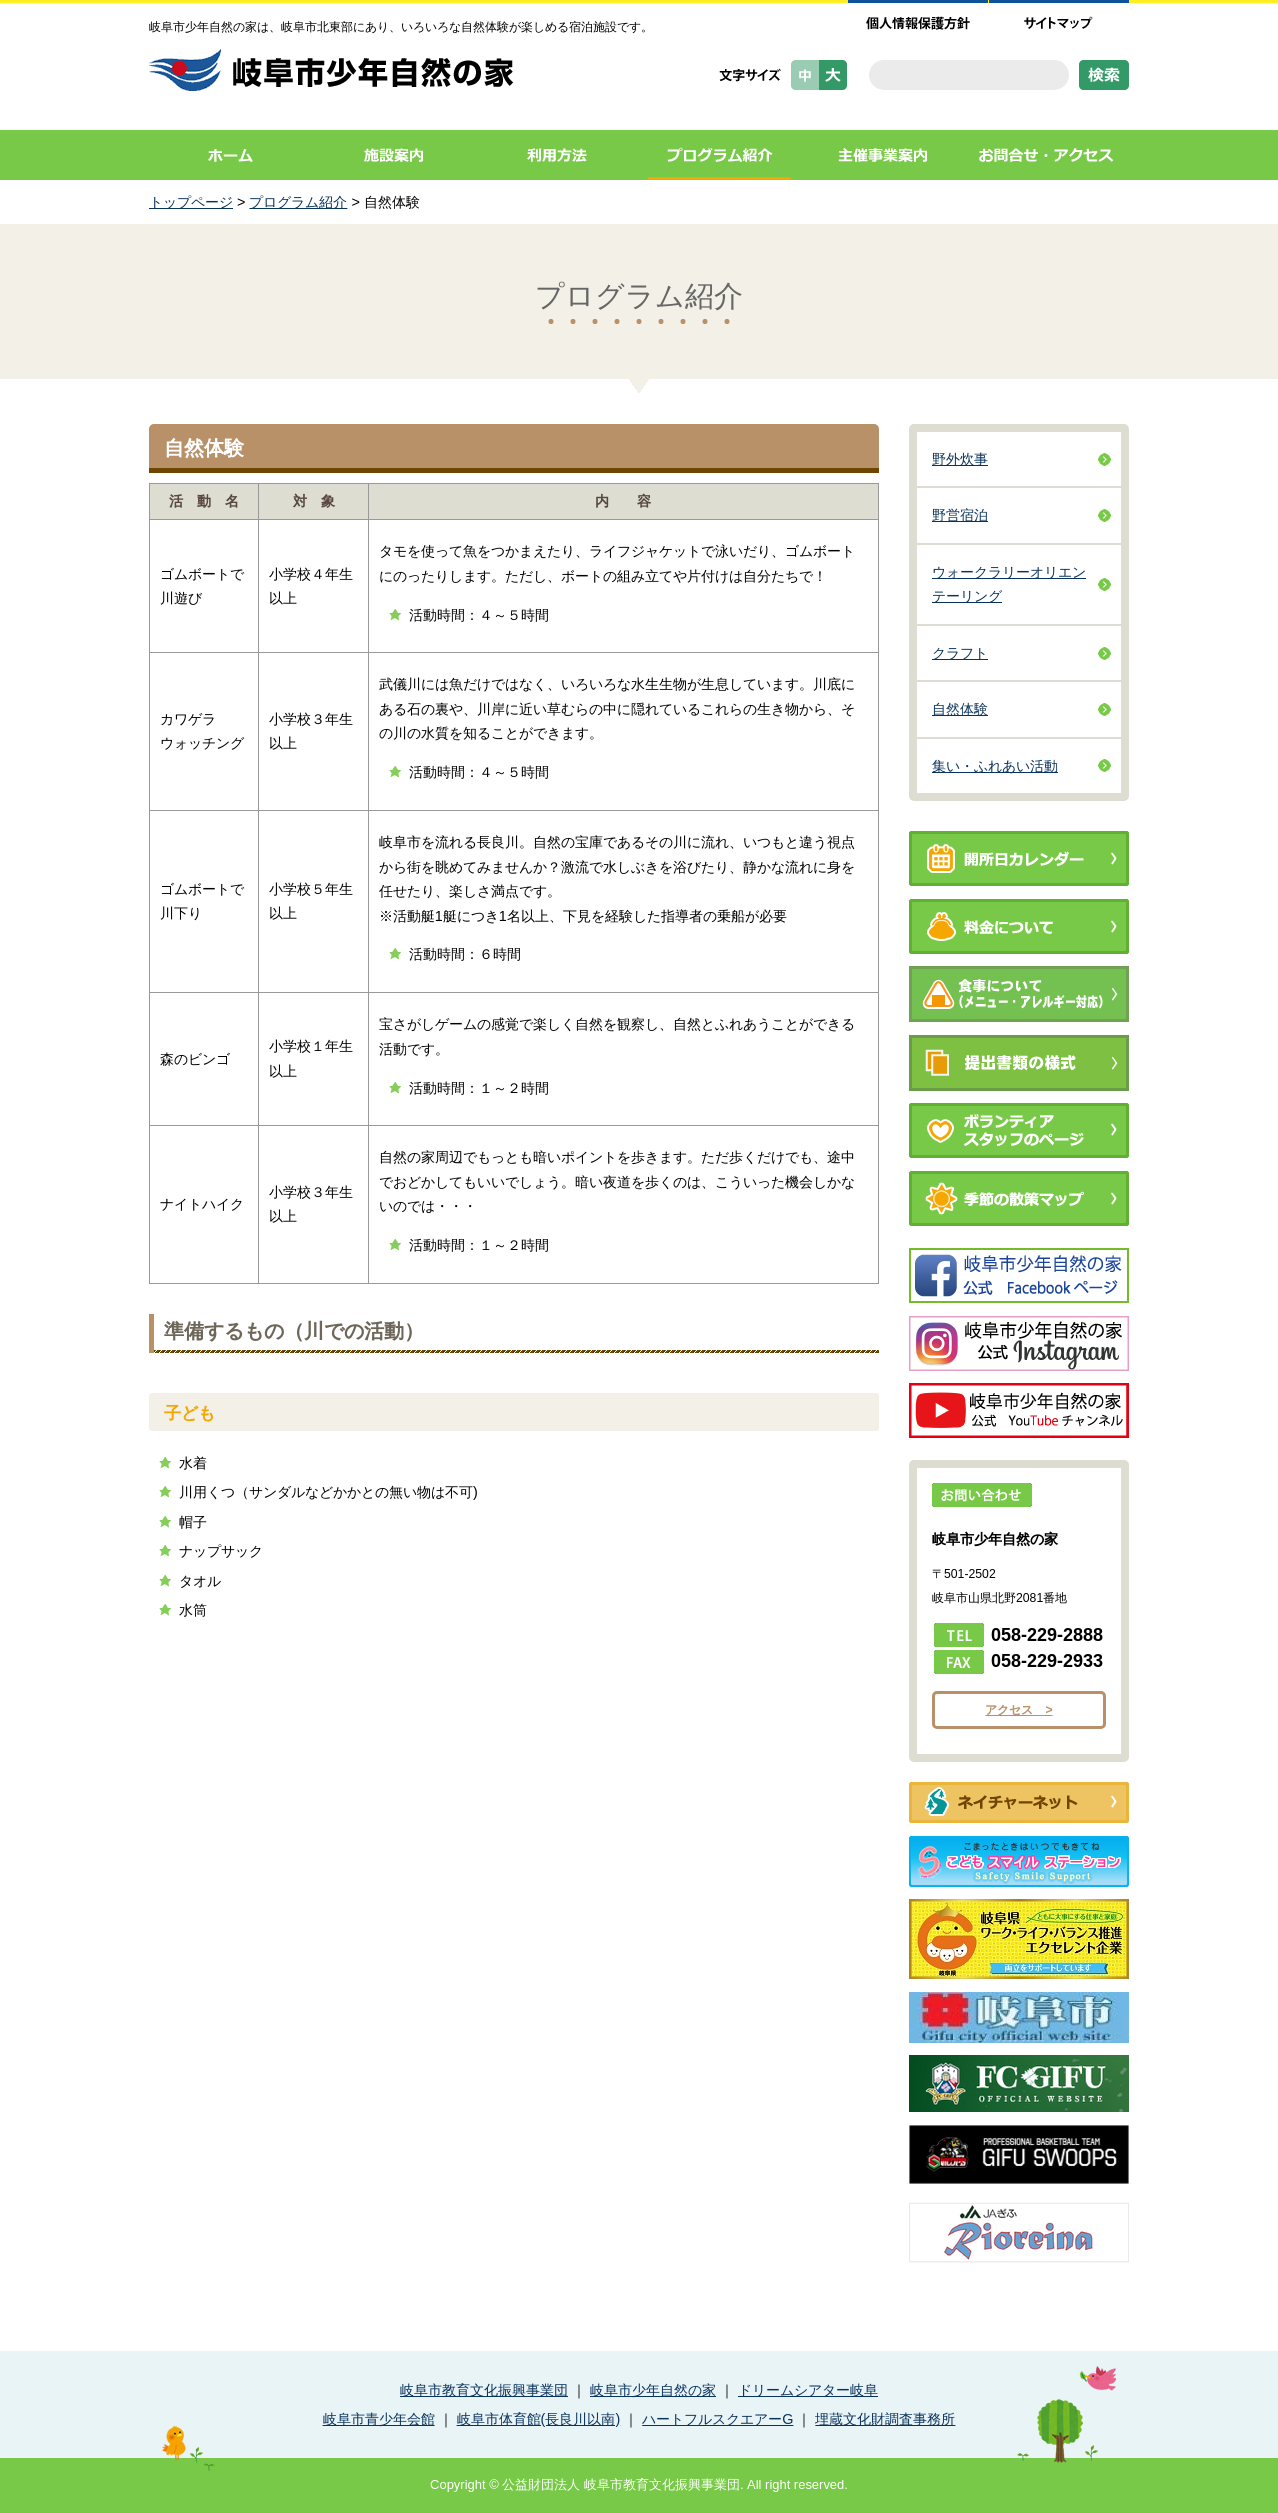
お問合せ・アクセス (1046, 155)
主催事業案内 (882, 155)
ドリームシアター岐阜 (808, 2390)
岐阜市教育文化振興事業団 (484, 2390)
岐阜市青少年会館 (379, 2419)
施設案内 (393, 155)
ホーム (230, 155)
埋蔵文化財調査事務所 (885, 2419)
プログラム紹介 (719, 155)
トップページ (191, 202)
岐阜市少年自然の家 (653, 2390)
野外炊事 (960, 459)
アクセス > (1018, 1710)
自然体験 (960, 709)
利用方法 (556, 155)
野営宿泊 (960, 515)
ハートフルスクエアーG (717, 2419)
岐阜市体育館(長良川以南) (539, 2419)
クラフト (960, 653)
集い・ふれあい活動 (995, 766)
